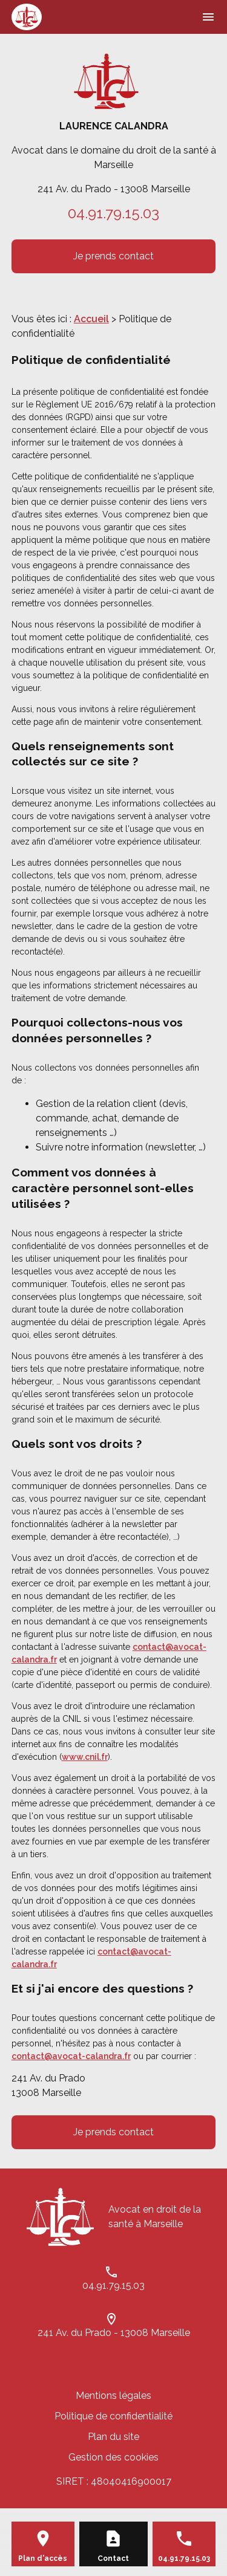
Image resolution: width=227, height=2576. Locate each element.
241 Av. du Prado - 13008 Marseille (114, 189)
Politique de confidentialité (113, 2416)
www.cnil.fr (85, 1757)
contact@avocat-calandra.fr (71, 2056)
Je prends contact (113, 256)
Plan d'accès (42, 2558)
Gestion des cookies (113, 2457)
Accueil (91, 319)
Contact (113, 2558)
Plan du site (113, 2436)
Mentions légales (113, 2395)
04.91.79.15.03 (113, 213)
